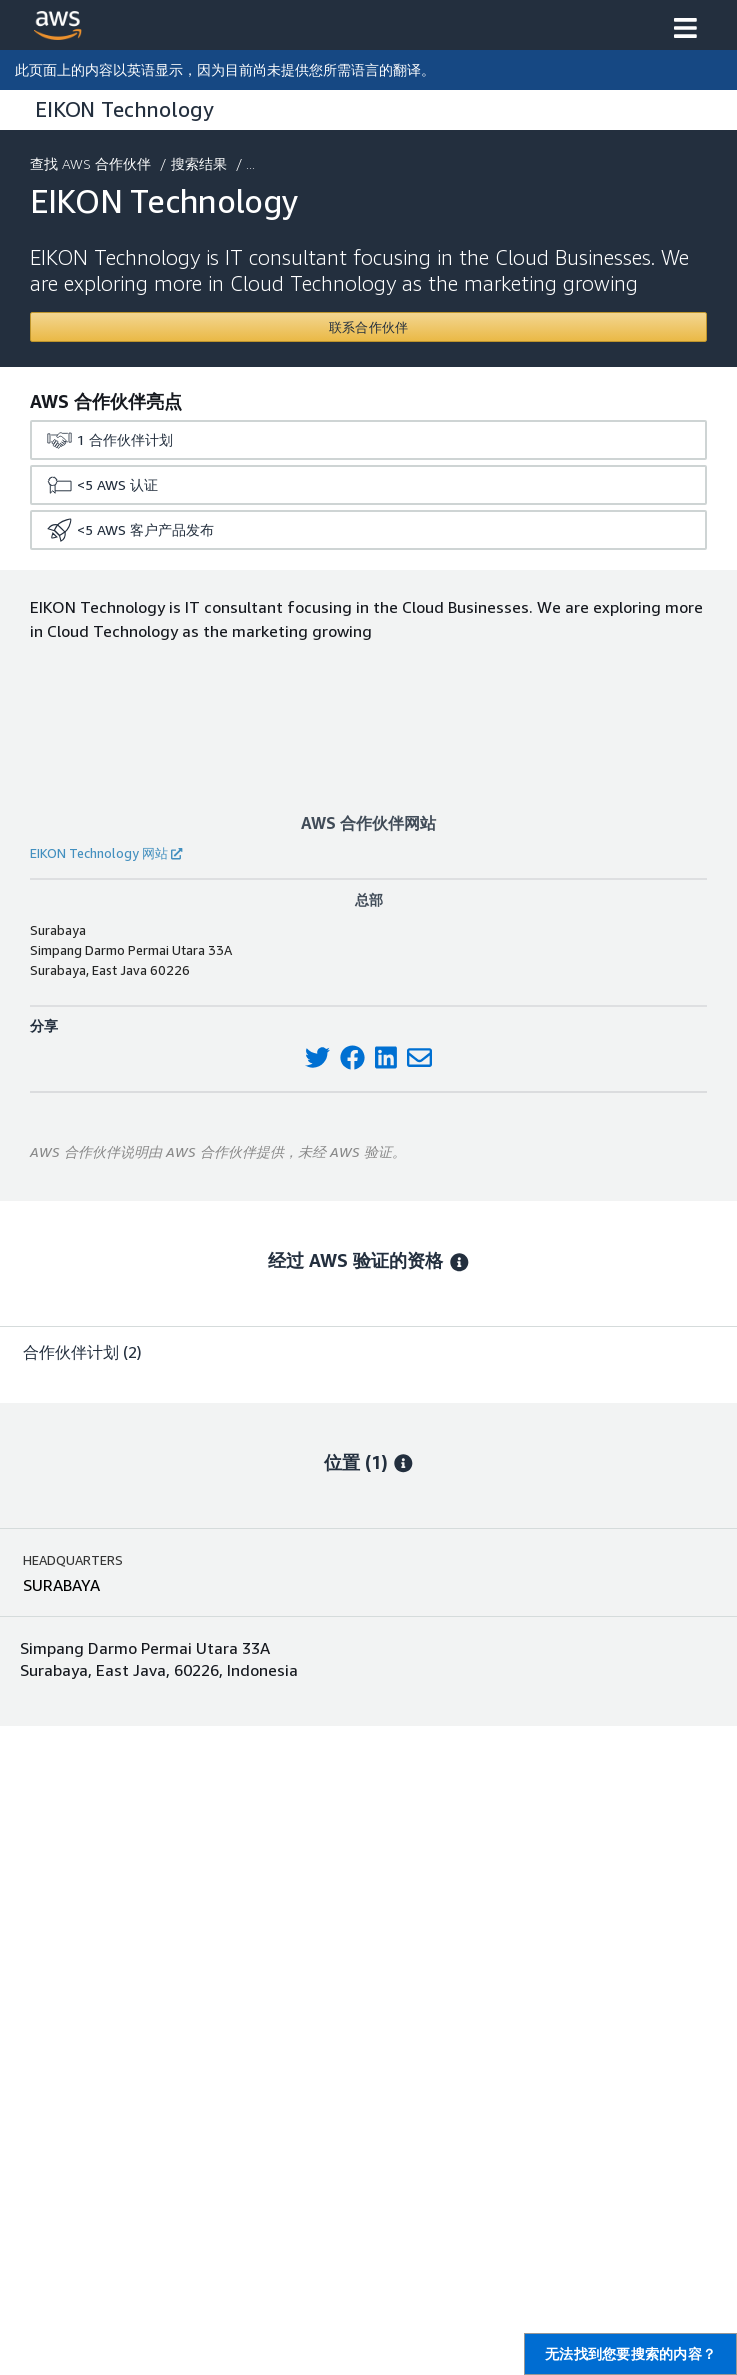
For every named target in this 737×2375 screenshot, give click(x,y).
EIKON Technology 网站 (106, 853)
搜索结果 (201, 163)
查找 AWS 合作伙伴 (92, 163)
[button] (685, 30)
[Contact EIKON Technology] (368, 327)
